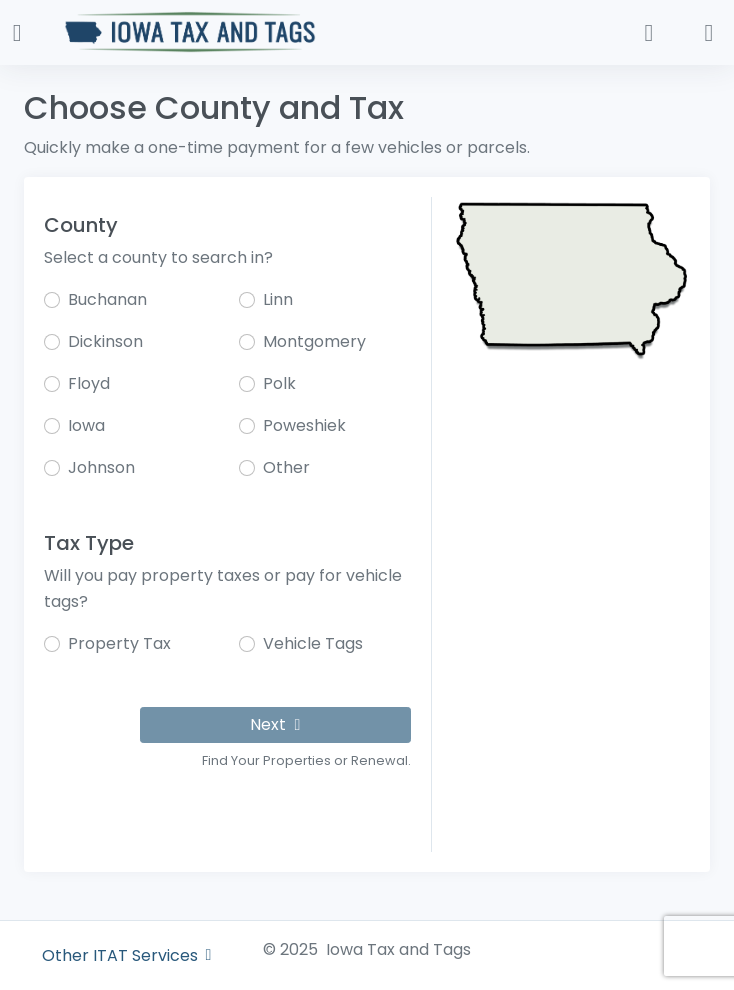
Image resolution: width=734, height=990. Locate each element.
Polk (279, 383)
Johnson (101, 467)
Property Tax (119, 643)
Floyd (89, 383)
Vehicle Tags (313, 643)
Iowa (86, 425)
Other (286, 467)
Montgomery (314, 341)
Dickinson (105, 341)
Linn (278, 299)
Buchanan (107, 299)
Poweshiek (304, 425)
